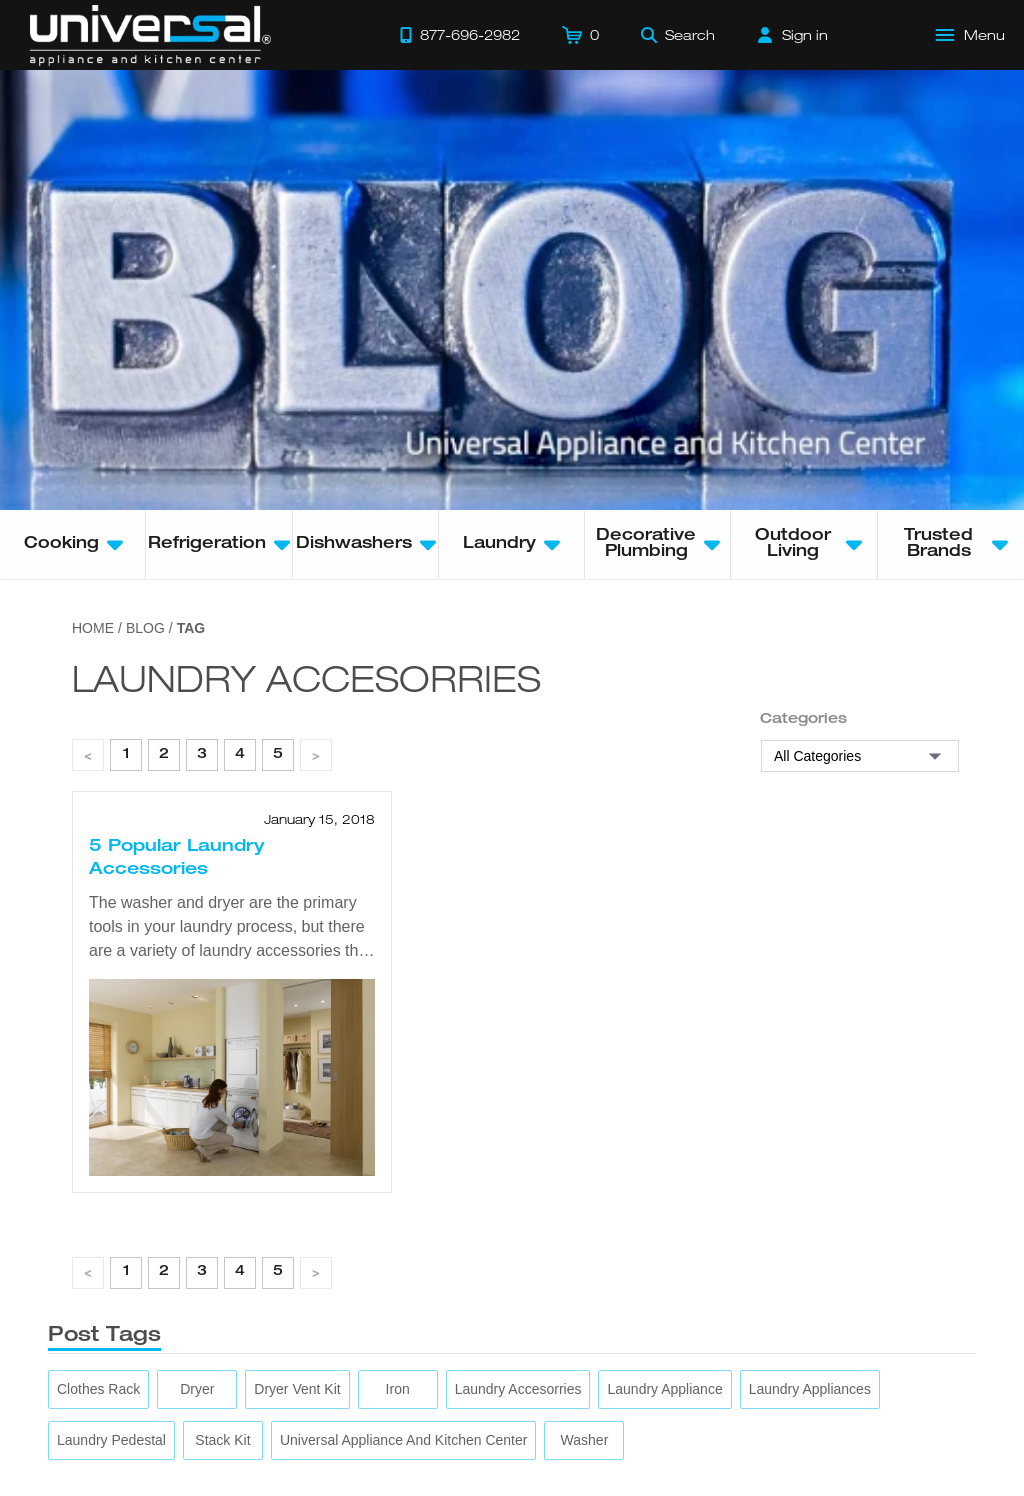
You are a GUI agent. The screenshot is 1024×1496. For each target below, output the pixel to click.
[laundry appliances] (810, 1389)
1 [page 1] (126, 755)
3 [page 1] (202, 755)
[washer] (585, 1440)
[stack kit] (222, 1440)
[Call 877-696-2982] (460, 35)
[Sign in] (793, 35)
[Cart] (580, 35)
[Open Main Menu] (971, 35)
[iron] (398, 1389)
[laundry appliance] (664, 1389)
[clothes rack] (98, 1389)
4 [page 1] (240, 755)
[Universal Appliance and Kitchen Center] (403, 1440)
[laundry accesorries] (518, 1389)
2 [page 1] (164, 755)
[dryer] (197, 1389)
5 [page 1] (278, 755)
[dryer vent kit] (297, 1389)
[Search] (678, 35)
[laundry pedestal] (111, 1440)
